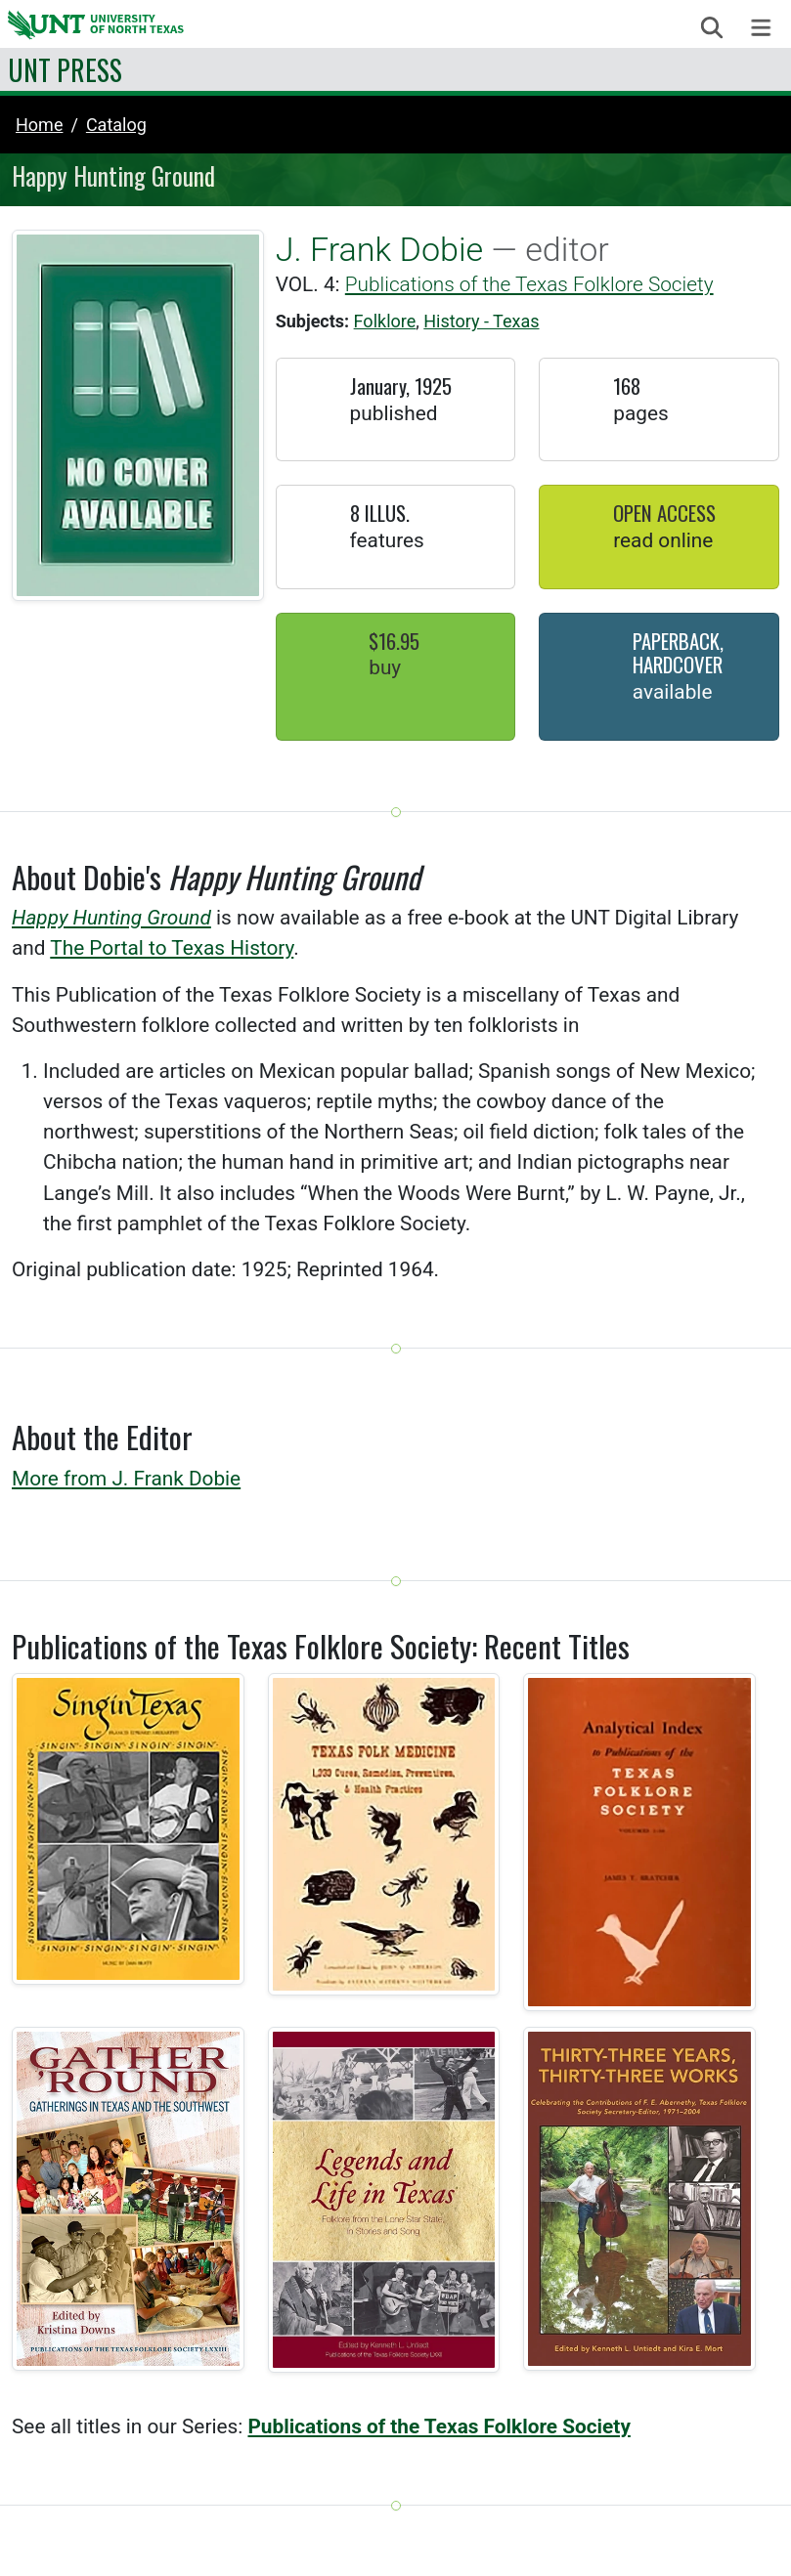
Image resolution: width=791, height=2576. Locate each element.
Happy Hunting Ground (111, 917)
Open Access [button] (664, 512)
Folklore (385, 321)
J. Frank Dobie (380, 249)
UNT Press (65, 69)
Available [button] (673, 692)
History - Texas (481, 321)
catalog (116, 124)
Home (39, 124)
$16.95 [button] (394, 640)
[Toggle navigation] (761, 28)
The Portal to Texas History (171, 948)
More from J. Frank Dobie (126, 1478)
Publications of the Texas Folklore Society (529, 284)
